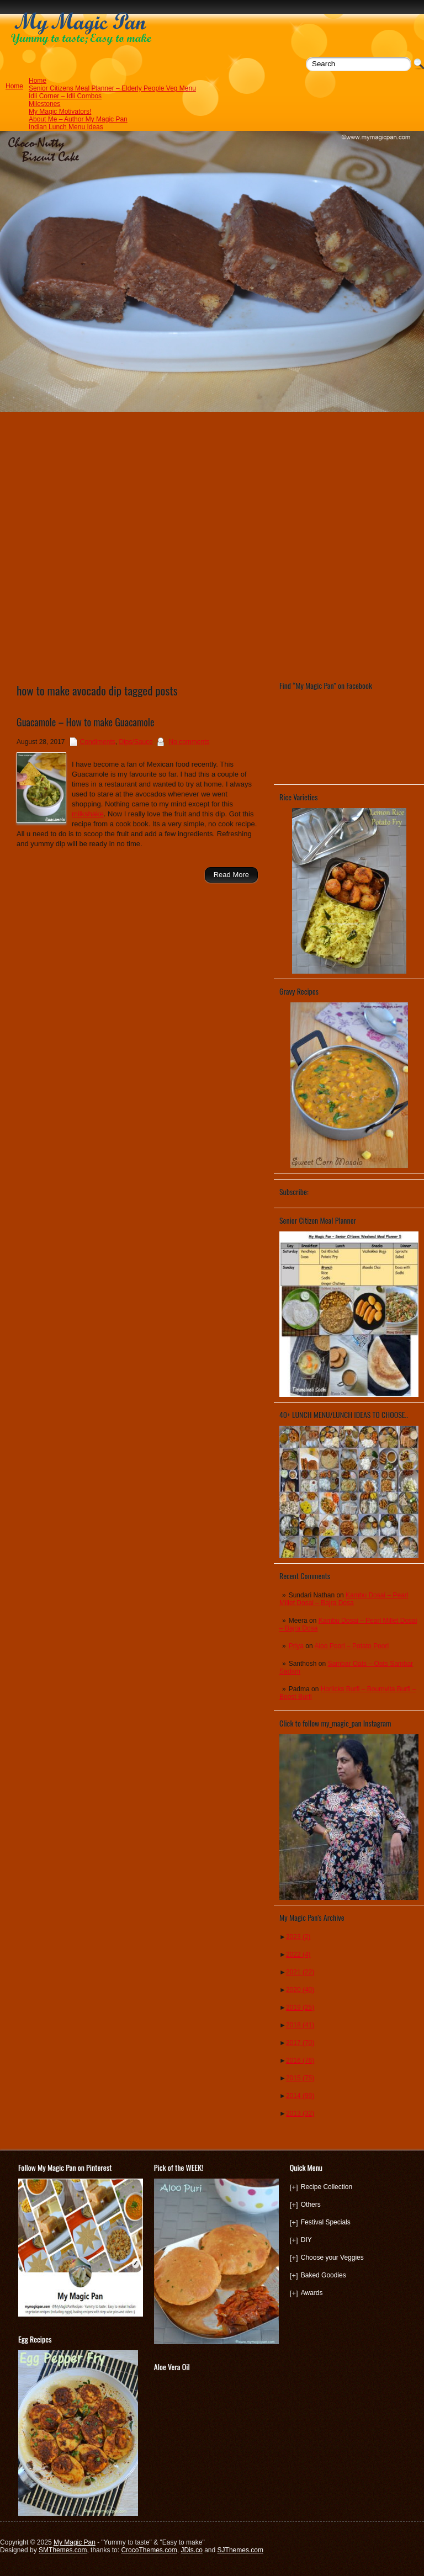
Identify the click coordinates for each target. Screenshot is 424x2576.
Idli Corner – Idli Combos (65, 96)
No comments (189, 742)
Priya (296, 1646)
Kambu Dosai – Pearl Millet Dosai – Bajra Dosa (343, 1599)
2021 (300, 1972)
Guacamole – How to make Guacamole (86, 722)
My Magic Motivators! (60, 111)
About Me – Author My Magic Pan (78, 119)
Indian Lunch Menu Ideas (66, 127)
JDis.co (192, 2550)
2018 (300, 2025)
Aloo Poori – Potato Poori (351, 1646)
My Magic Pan (75, 2542)
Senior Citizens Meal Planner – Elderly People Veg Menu (112, 88)
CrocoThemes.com (149, 2550)
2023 (298, 1937)
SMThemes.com (63, 2550)
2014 (300, 2096)
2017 (300, 2043)
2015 (300, 2078)
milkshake (88, 814)
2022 (298, 1954)
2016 (300, 2060)
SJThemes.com (240, 2550)
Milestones (44, 104)
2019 (300, 2007)
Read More (231, 874)
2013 (300, 2113)
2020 (300, 1990)
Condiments (97, 742)
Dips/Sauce (135, 742)
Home (37, 80)
